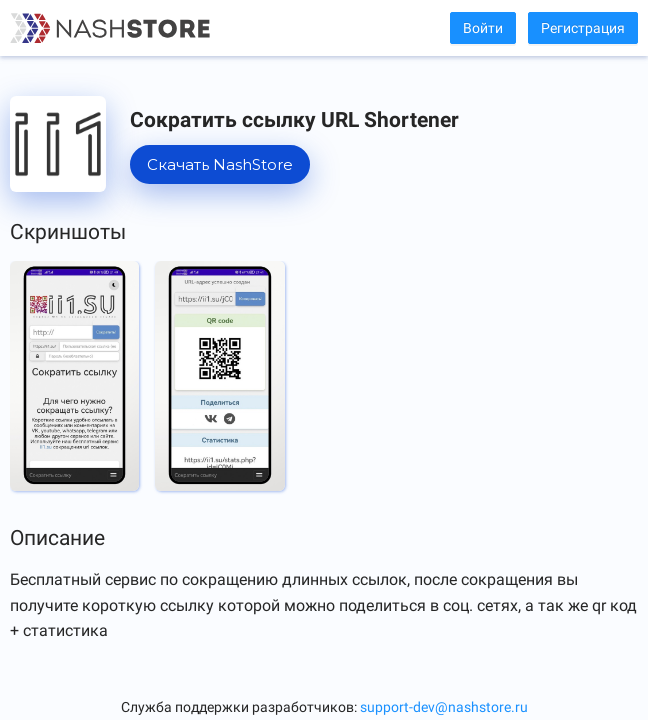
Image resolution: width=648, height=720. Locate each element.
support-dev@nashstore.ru (444, 707)
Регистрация (583, 28)
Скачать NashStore (220, 164)
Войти (483, 28)
